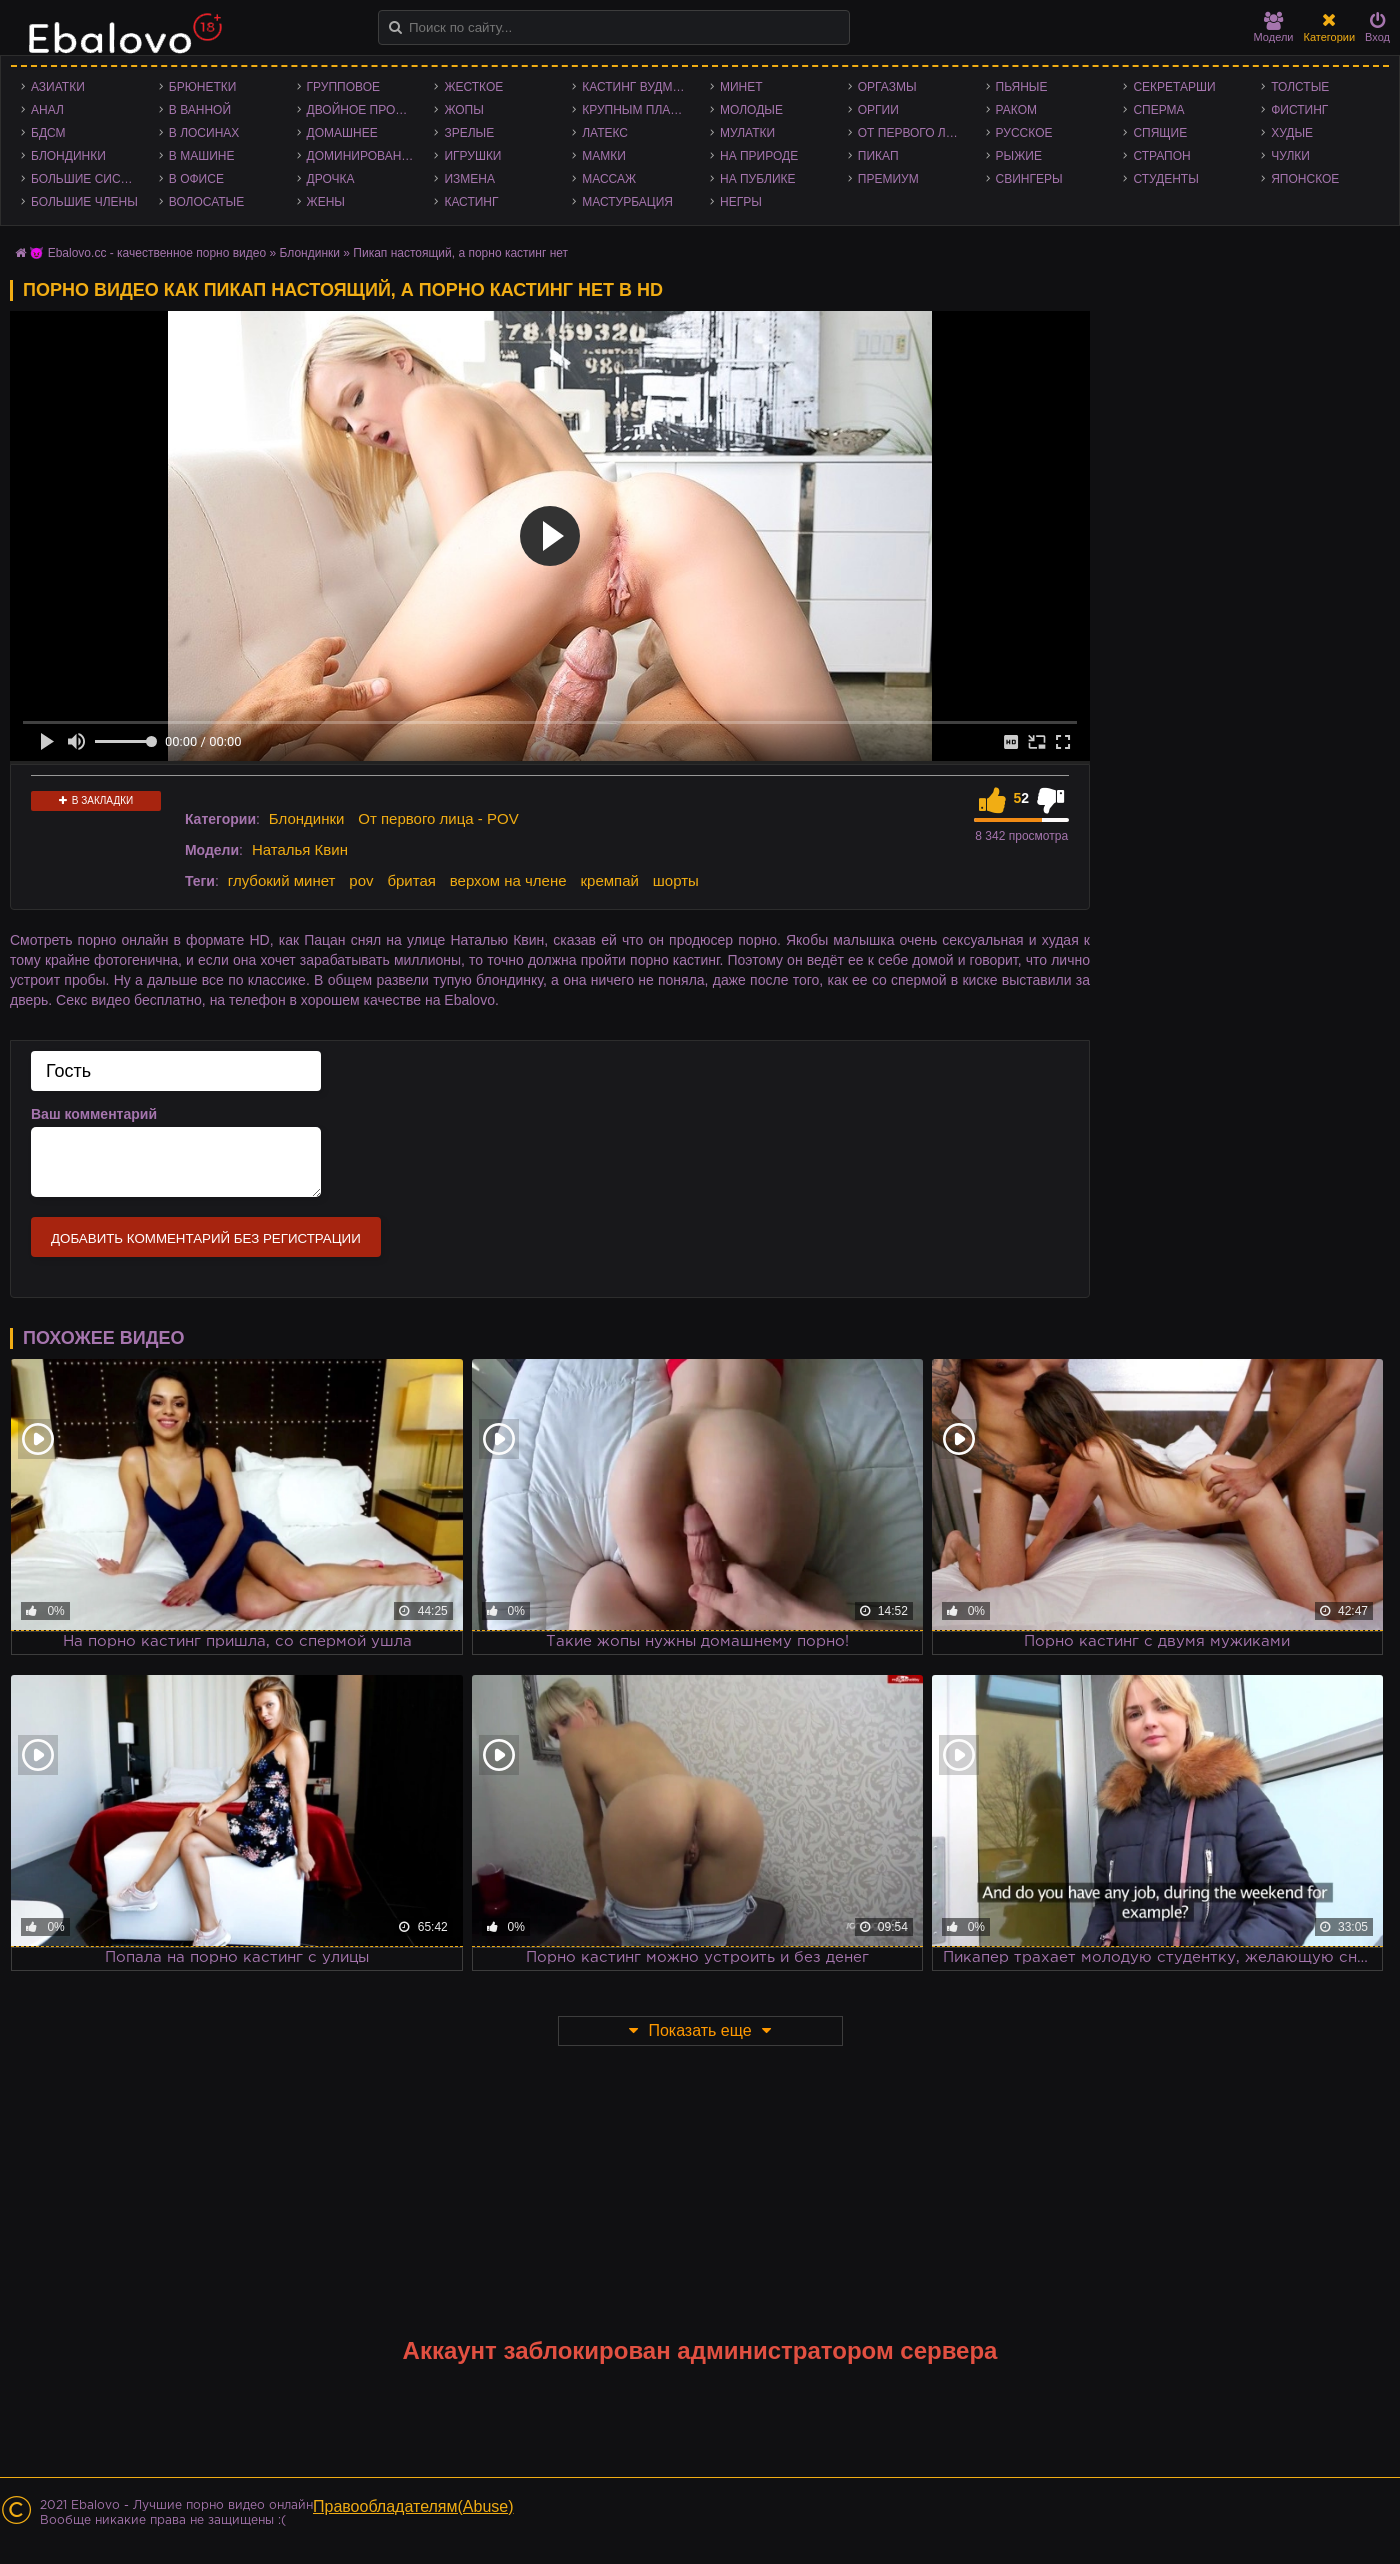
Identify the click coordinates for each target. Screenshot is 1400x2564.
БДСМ (48, 133)
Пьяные (1022, 87)
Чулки (1290, 156)
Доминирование (362, 156)
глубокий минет (282, 880)
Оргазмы (887, 87)
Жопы (463, 110)
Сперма (1158, 110)
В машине (202, 156)
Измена (469, 179)
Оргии (878, 110)
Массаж (609, 179)
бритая (411, 880)
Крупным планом (640, 110)
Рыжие (1019, 156)
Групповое (343, 87)
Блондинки (68, 156)
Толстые (1300, 87)
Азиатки (58, 87)
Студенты (1165, 179)
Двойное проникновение (366, 110)
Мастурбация (627, 202)
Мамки (604, 156)
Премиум (888, 179)
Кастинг (471, 202)
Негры (741, 202)
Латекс (605, 133)
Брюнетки (203, 87)
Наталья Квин (300, 849)
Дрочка (331, 179)
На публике (758, 179)
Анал (47, 110)
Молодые (751, 110)
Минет (741, 87)
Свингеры (1029, 179)
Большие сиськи (87, 179)
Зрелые (469, 133)
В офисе (196, 179)
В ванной (200, 110)
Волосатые (206, 202)
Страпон (1161, 156)
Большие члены (84, 202)
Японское (1305, 179)
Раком (1016, 110)
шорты (676, 880)
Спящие (1160, 133)
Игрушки (472, 156)
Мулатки (747, 133)
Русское (1024, 133)
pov (361, 880)
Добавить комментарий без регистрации (206, 1238)
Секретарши (1174, 87)
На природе (759, 156)
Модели (1274, 27)
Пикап (878, 156)
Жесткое (473, 87)
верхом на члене (508, 880)
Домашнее (342, 133)
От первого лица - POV (917, 133)
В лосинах (204, 133)
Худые (1292, 133)
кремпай (609, 880)
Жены (326, 202)
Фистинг (1299, 110)
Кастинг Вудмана (639, 87)
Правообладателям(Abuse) (413, 2506)
